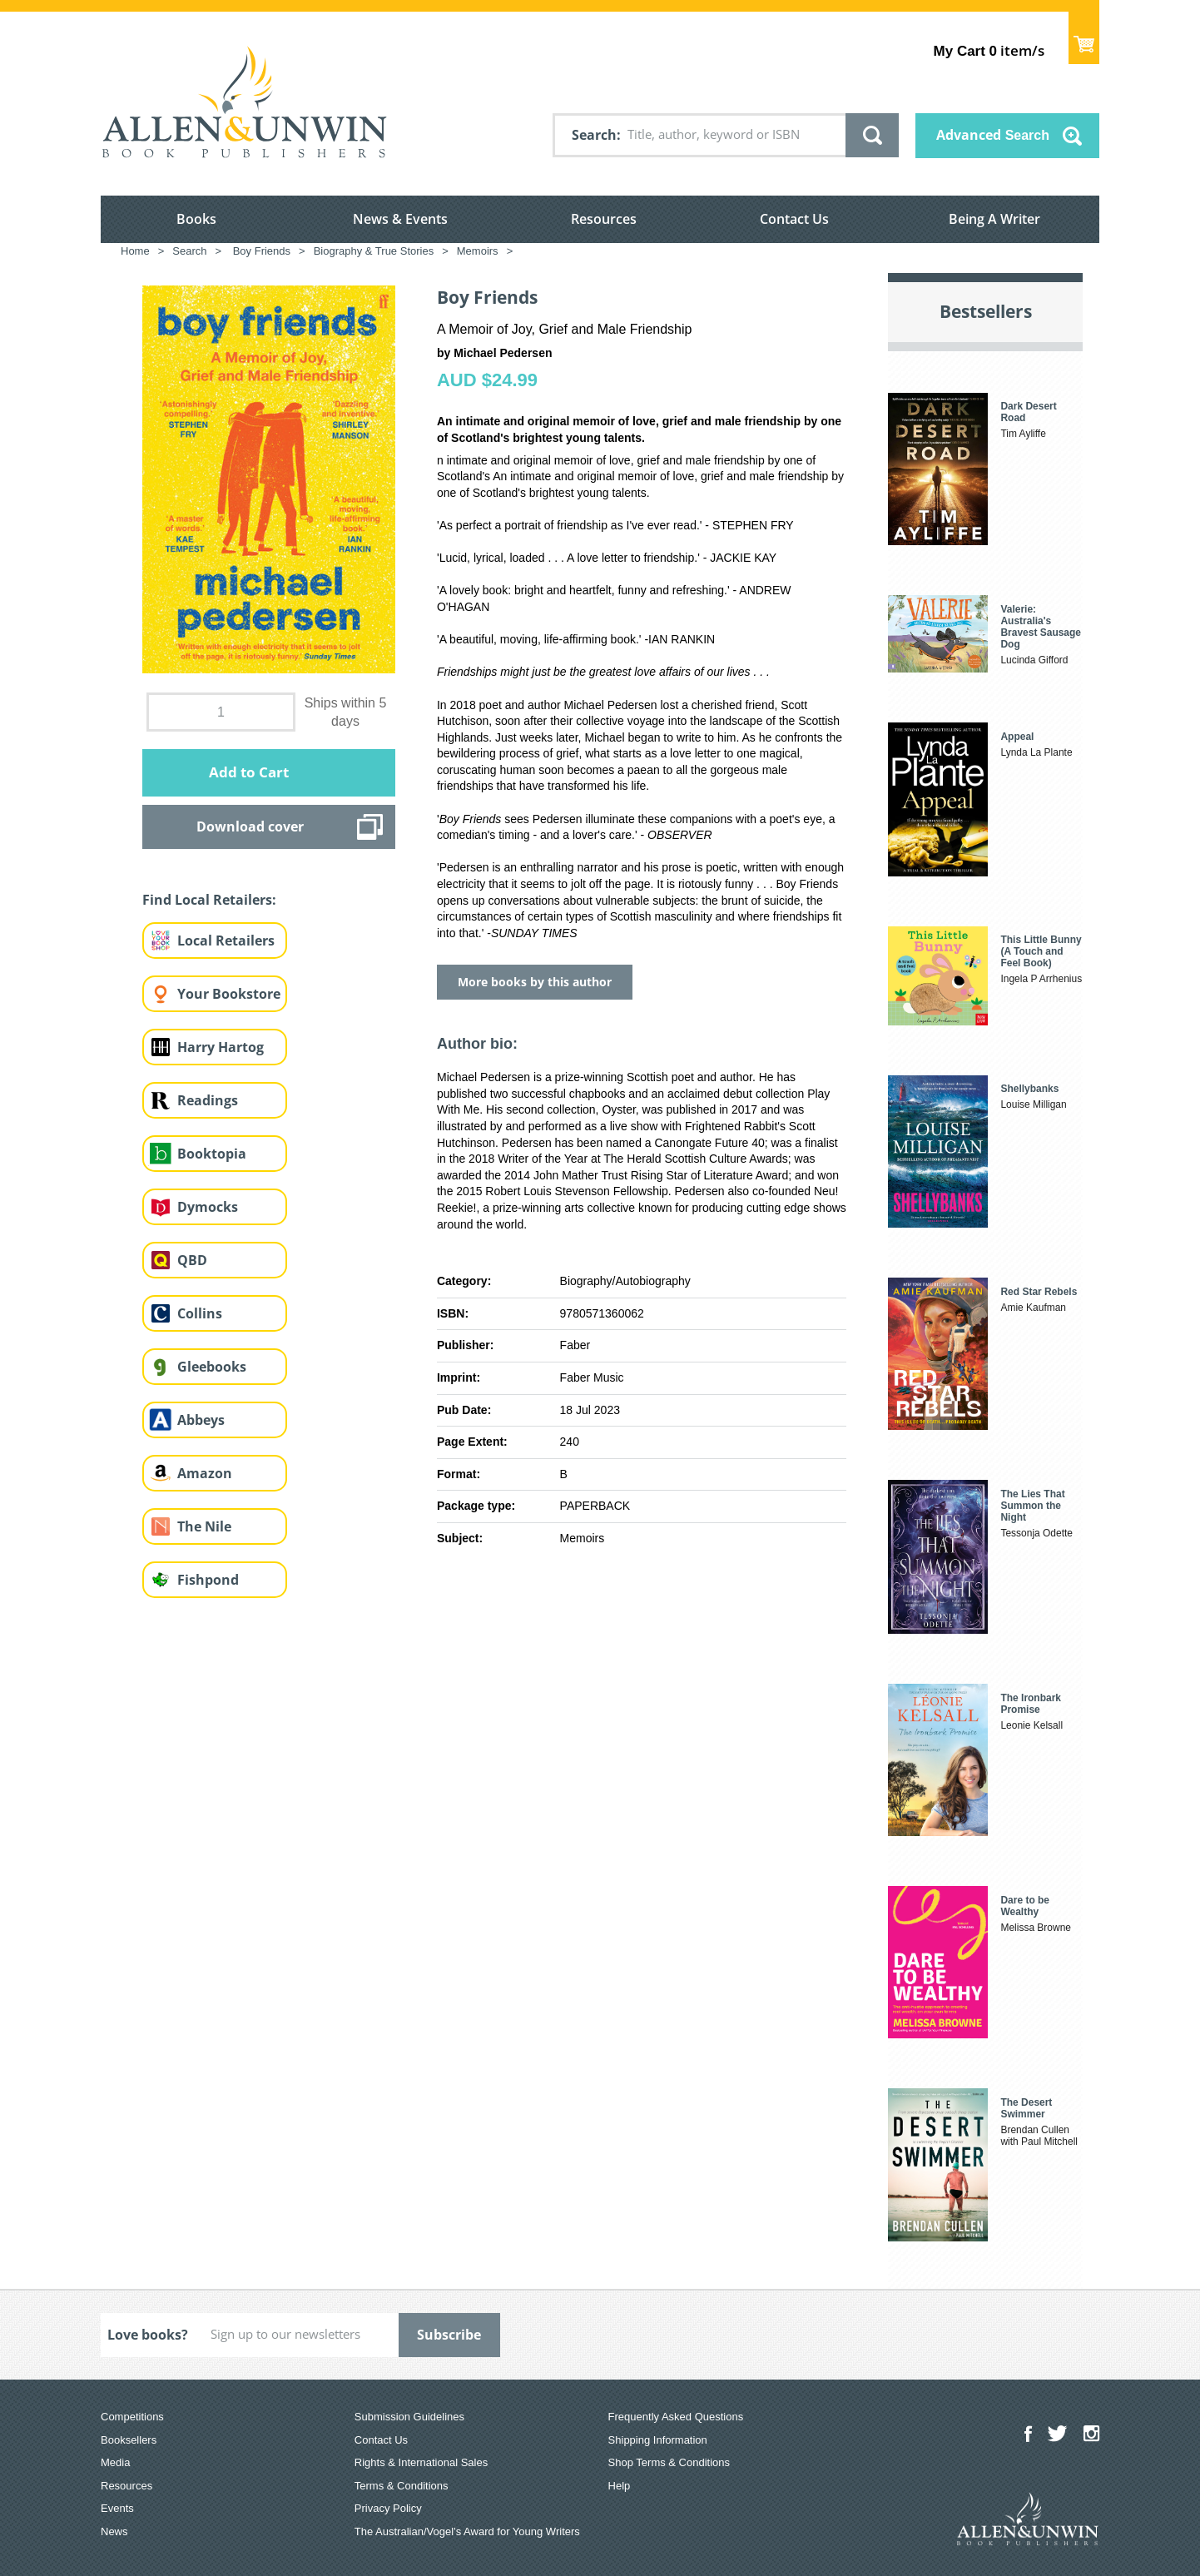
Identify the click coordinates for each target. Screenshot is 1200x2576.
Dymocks (207, 1207)
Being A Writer (994, 219)
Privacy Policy (388, 2508)
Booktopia (211, 1153)
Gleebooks (211, 1366)
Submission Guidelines (409, 2416)
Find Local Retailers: (209, 900)
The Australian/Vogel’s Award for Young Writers (467, 2531)
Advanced (992, 135)
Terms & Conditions (402, 2485)
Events (117, 2508)
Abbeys (201, 1420)
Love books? (147, 2334)
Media (115, 2462)
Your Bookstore (228, 994)
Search (594, 135)
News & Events (400, 219)
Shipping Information (657, 2440)
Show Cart (1084, 38)
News (114, 2531)
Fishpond (208, 1580)
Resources (604, 219)
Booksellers (128, 2440)
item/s (989, 50)
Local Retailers (226, 940)
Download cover (250, 826)
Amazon (204, 1473)
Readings (207, 1100)
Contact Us (794, 219)
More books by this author (535, 982)
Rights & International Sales (421, 2462)
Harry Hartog (220, 1047)
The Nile (204, 1526)
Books (196, 219)
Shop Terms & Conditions (669, 2462)
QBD (192, 1260)
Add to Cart (249, 772)
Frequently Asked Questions (676, 2416)
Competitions (132, 2416)
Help (619, 2485)
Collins (199, 1313)
